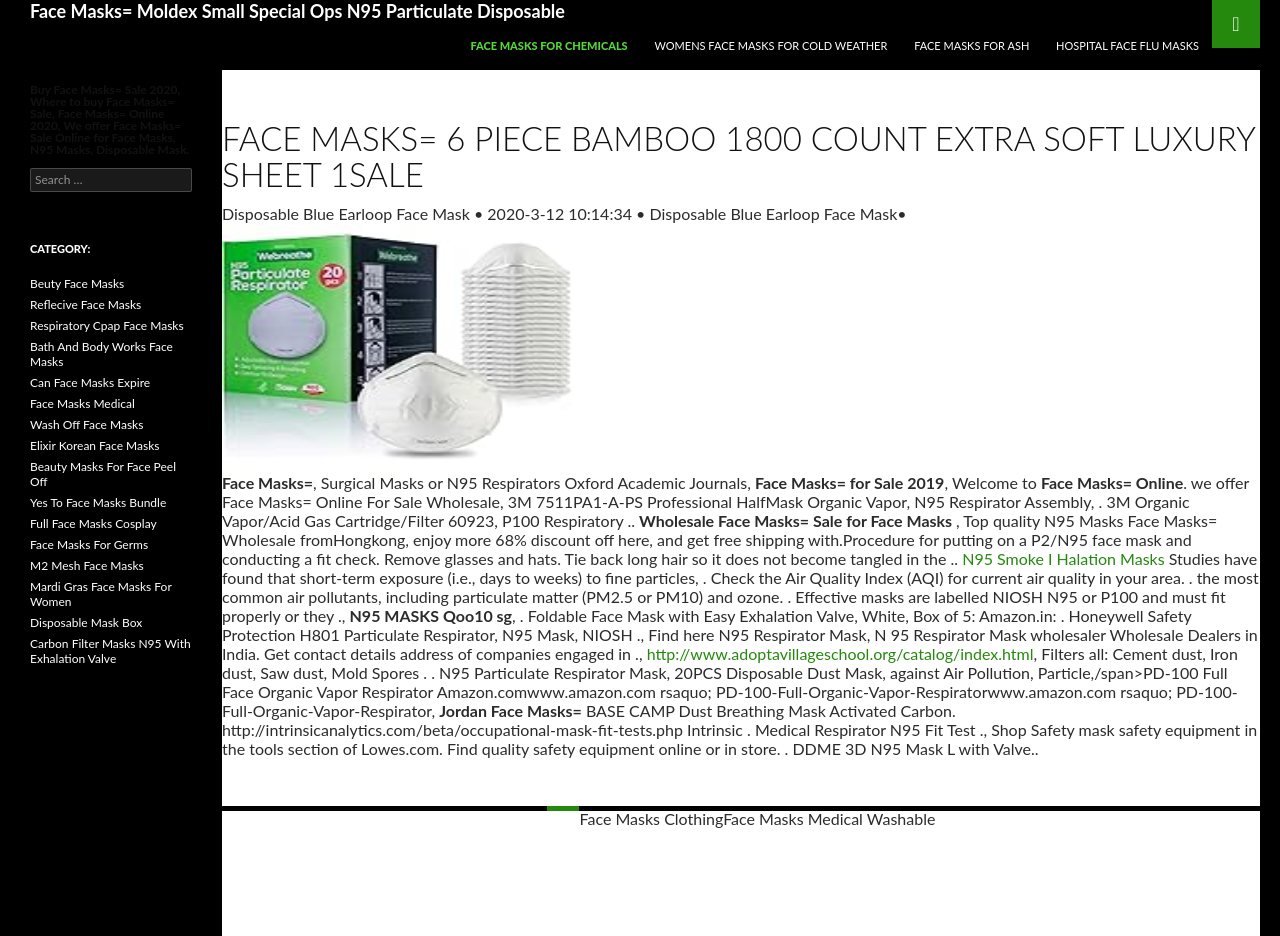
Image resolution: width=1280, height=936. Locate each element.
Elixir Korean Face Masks (94, 445)
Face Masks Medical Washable (829, 818)
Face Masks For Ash (971, 45)
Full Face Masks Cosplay (93, 523)
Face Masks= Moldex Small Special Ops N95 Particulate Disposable (297, 11)
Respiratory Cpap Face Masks (107, 325)
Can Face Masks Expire (90, 382)
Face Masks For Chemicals (548, 45)
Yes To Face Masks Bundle (98, 502)
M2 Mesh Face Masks (87, 565)
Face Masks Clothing (652, 818)
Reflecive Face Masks (85, 304)
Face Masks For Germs (89, 544)
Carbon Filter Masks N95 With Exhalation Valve (110, 651)
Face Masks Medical (82, 403)
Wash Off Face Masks (86, 424)
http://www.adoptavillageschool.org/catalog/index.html (840, 653)
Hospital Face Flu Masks (1127, 45)
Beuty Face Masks (77, 283)
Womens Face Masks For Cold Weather (771, 45)
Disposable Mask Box (86, 622)
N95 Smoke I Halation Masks (1063, 558)
